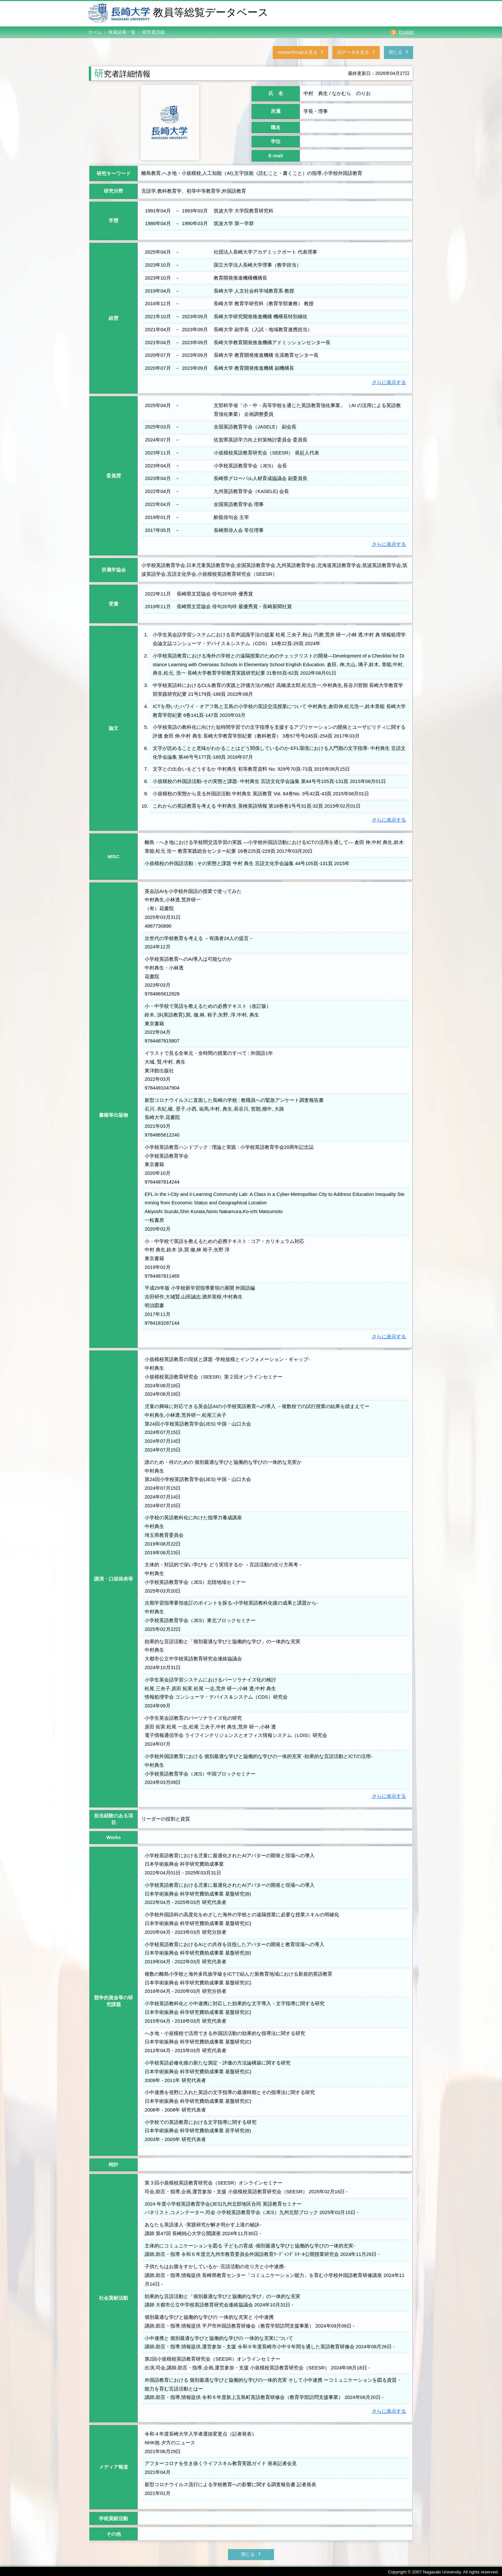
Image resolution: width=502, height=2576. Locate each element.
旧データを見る (322, 50)
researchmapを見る (241, 50)
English (406, 32)
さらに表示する (389, 380)
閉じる (389, 50)
